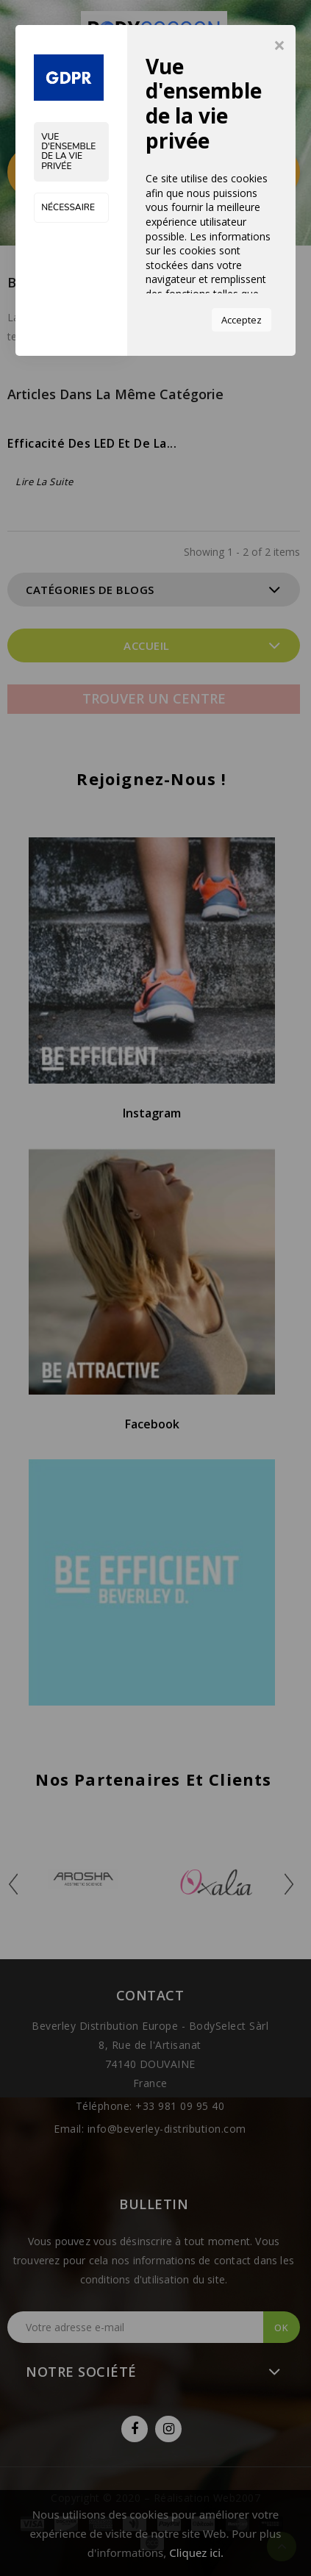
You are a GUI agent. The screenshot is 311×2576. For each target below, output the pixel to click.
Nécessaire (68, 207)
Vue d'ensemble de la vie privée (68, 151)
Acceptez (241, 319)
